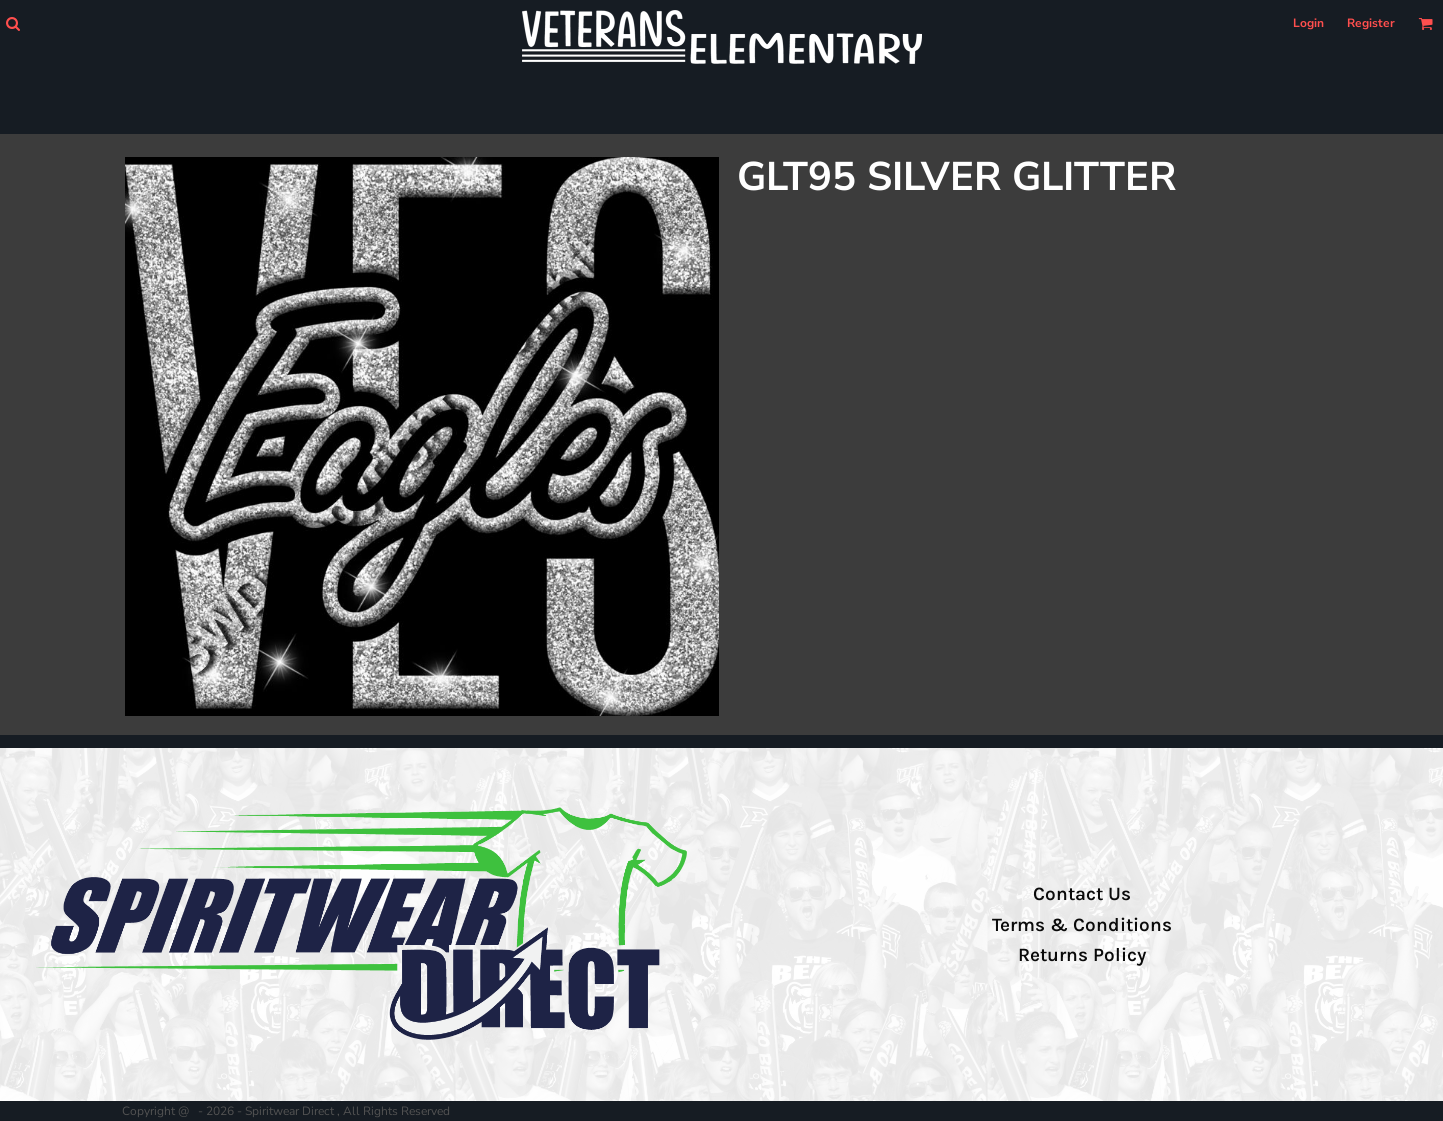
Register (1371, 23)
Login (1308, 23)
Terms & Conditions (1082, 925)
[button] (12, 23)
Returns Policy (1082, 955)
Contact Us (1082, 894)
